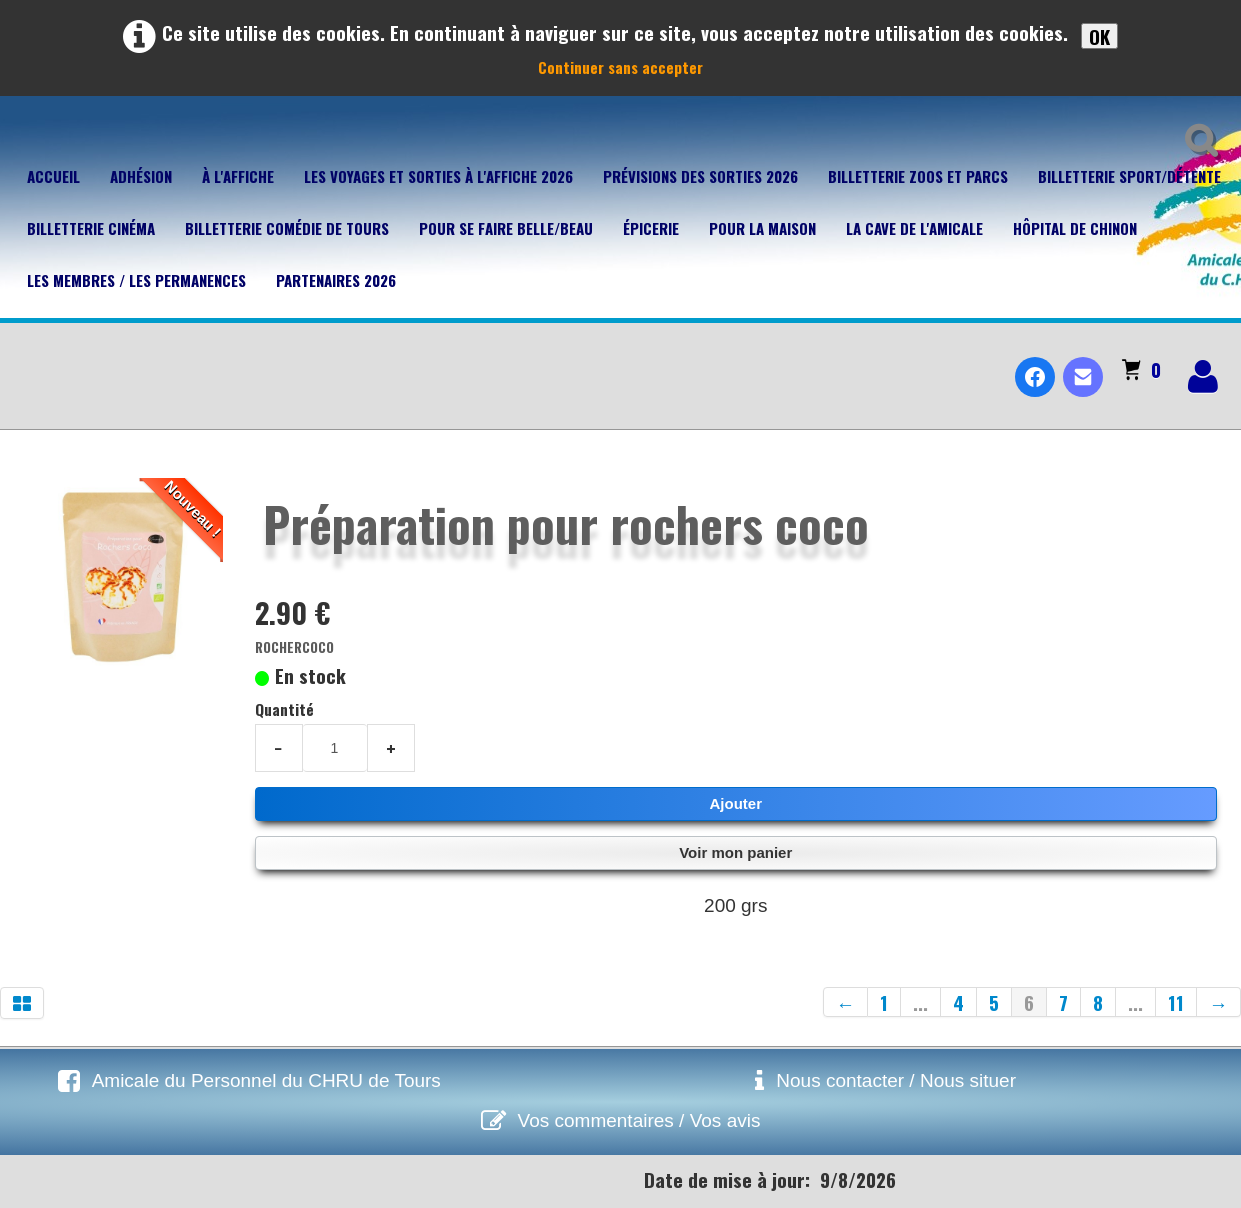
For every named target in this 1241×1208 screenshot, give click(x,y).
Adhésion (141, 176)
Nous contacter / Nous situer (896, 1080)
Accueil (53, 176)
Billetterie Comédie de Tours (287, 228)
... (920, 1002)
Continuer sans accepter (620, 67)
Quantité (284, 709)
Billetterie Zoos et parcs (918, 176)
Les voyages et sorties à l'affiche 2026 (438, 176)
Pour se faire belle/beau (506, 228)
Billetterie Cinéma (91, 228)
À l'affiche (238, 176)
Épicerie (651, 228)
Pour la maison (762, 228)
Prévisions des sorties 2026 (700, 176)
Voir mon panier (735, 852)
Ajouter (736, 803)
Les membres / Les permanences (136, 280)
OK (1099, 36)
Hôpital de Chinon (1075, 228)
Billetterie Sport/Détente (1129, 176)
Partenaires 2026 (336, 280)
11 (1176, 1002)
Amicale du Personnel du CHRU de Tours (266, 1080)
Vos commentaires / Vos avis (639, 1120)
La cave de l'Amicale (914, 228)
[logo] (23, 360)
